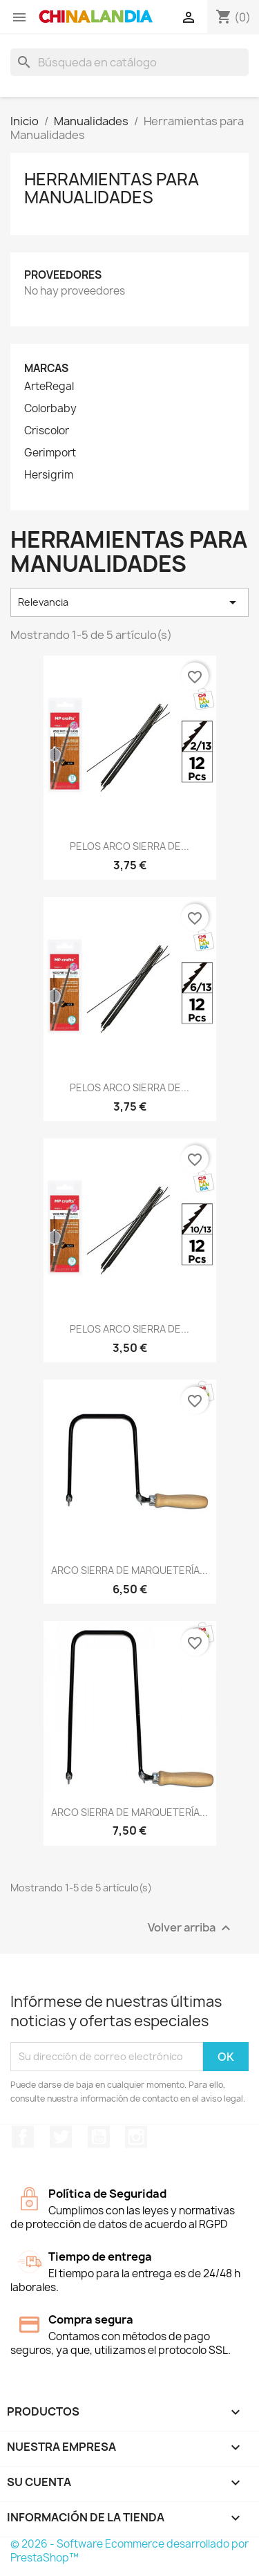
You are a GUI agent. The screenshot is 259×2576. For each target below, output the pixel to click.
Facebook (23, 2137)
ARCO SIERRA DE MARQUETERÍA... (129, 1570)
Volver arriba (191, 1927)
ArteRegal (49, 386)
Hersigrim (48, 475)
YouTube (99, 2137)
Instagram (136, 2137)
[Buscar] (129, 62)
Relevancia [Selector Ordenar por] (129, 602)
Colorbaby (50, 409)
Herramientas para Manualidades (111, 188)
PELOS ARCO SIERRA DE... (129, 846)
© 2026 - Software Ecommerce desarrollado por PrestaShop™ (129, 2551)
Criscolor (46, 431)
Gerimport (50, 453)
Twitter (61, 2137)
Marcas (46, 368)
